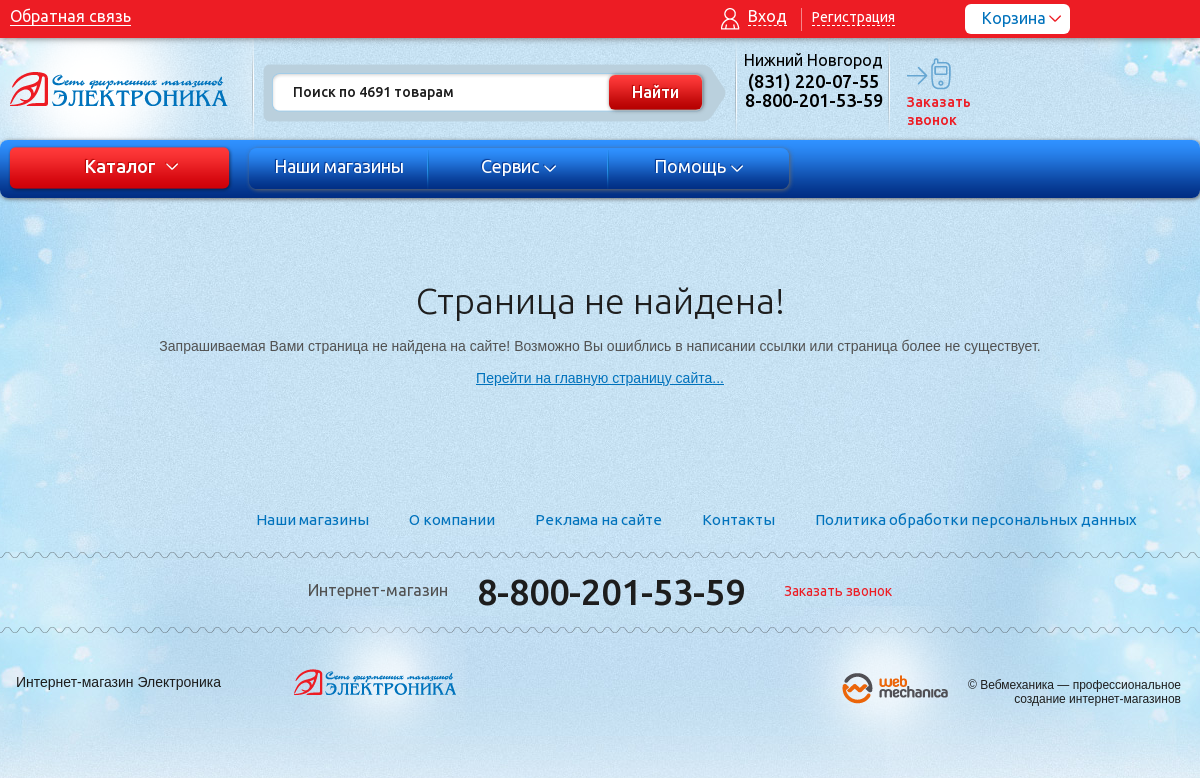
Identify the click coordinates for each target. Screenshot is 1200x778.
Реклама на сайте (598, 519)
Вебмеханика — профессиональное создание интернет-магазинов (1080, 692)
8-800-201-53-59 (611, 591)
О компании (452, 519)
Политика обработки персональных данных (976, 519)
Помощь (699, 166)
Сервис (519, 166)
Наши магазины (339, 166)
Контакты (738, 519)
